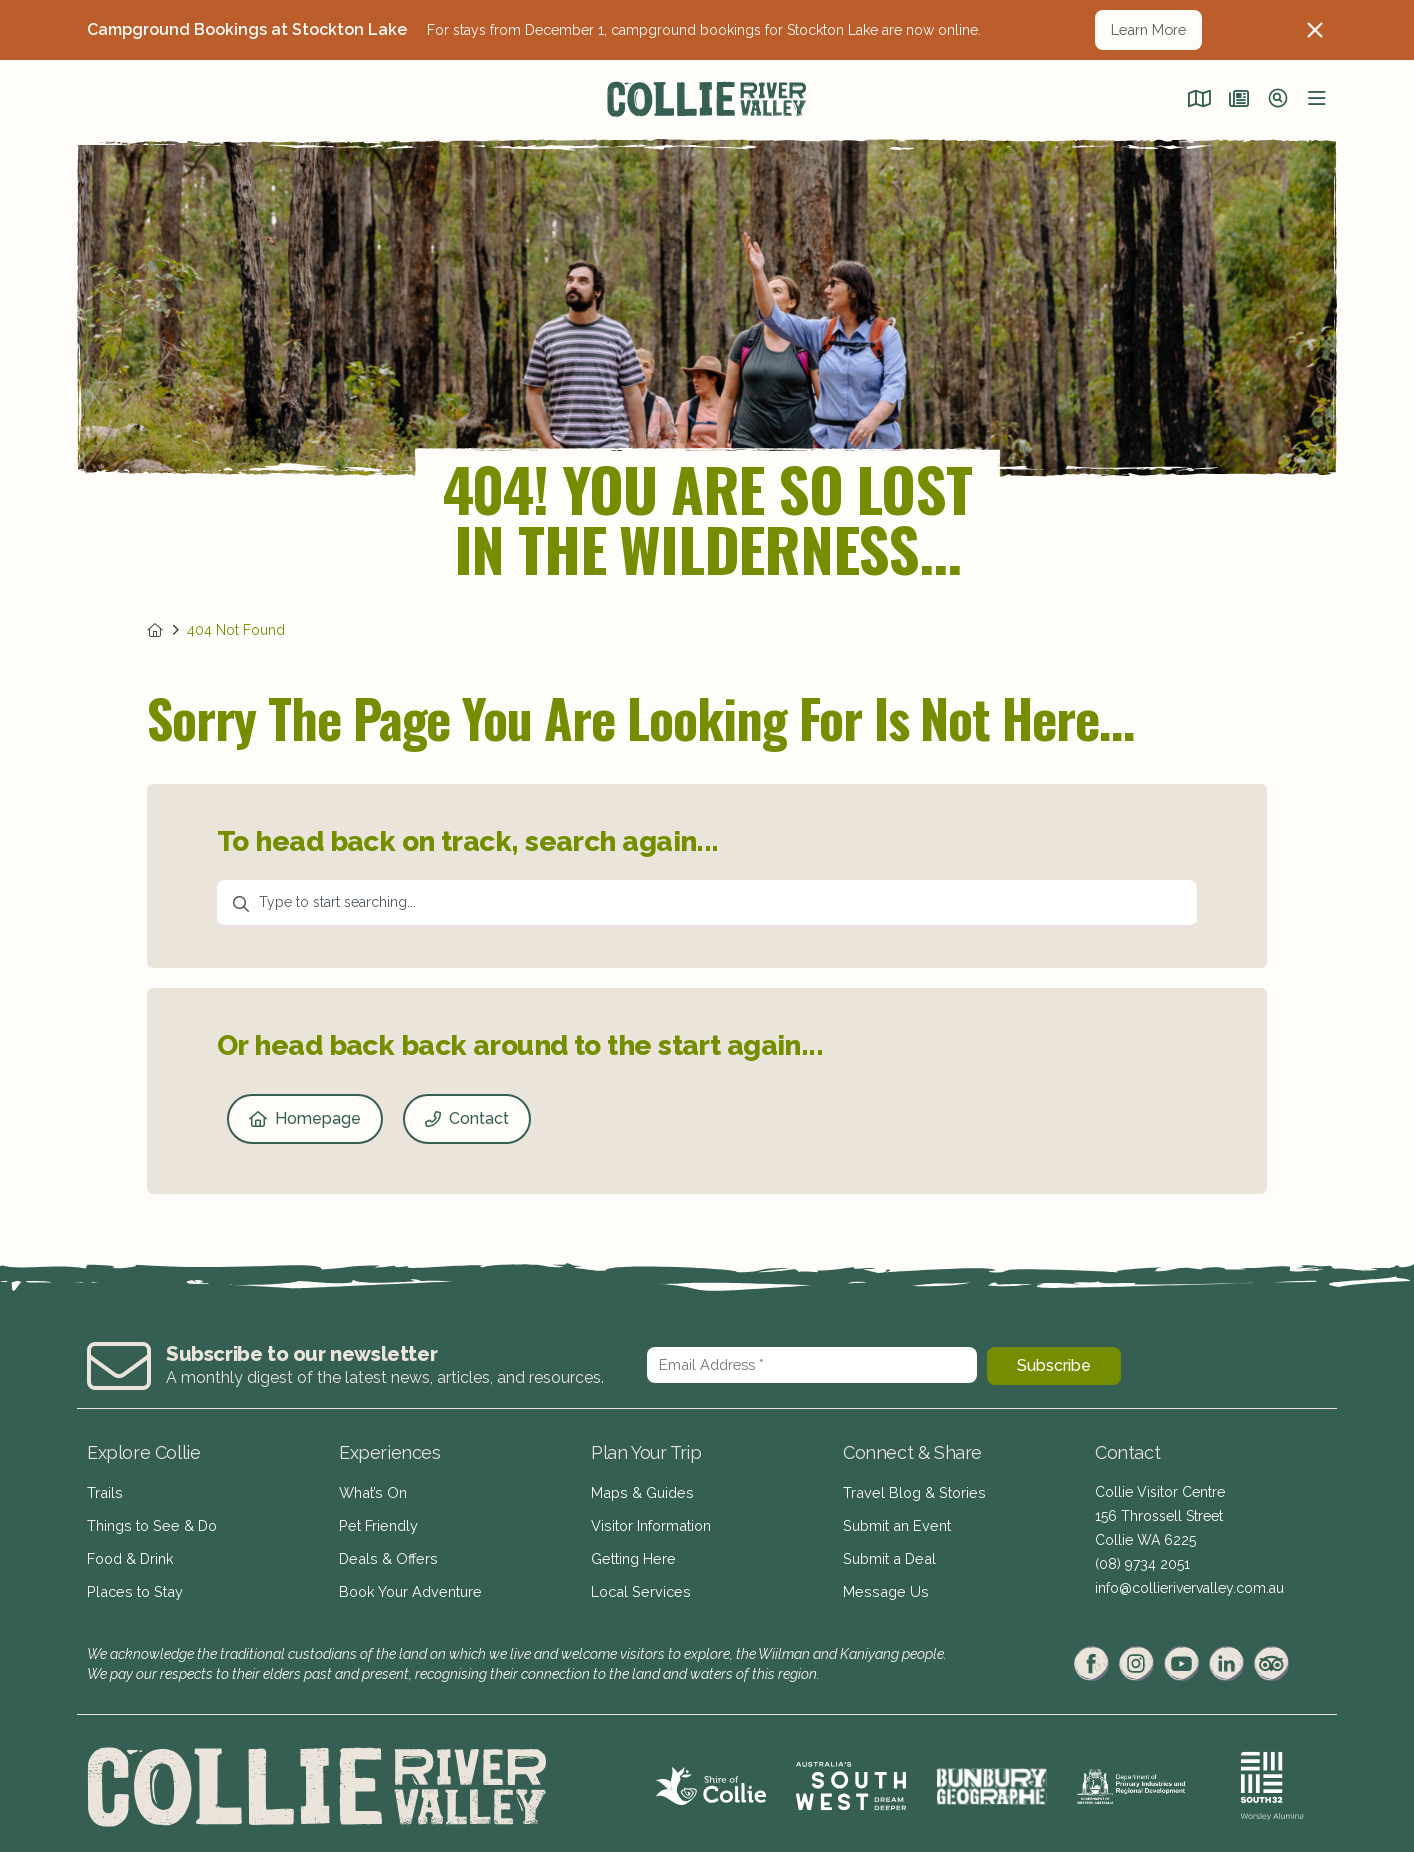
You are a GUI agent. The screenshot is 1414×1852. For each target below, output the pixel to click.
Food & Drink (130, 1552)
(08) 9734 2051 (1142, 1564)
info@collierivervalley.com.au (1189, 1588)
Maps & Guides (640, 1492)
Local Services (638, 1582)
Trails (104, 1492)
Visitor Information (650, 1522)
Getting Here (632, 1552)
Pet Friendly (377, 1522)
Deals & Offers (385, 1552)
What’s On (371, 1492)
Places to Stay (132, 1582)
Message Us (882, 1582)
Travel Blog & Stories (911, 1492)
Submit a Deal (887, 1552)
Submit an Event (894, 1522)
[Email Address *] (812, 1365)
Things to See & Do (150, 1522)
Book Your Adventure (408, 1582)
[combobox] (707, 904)
